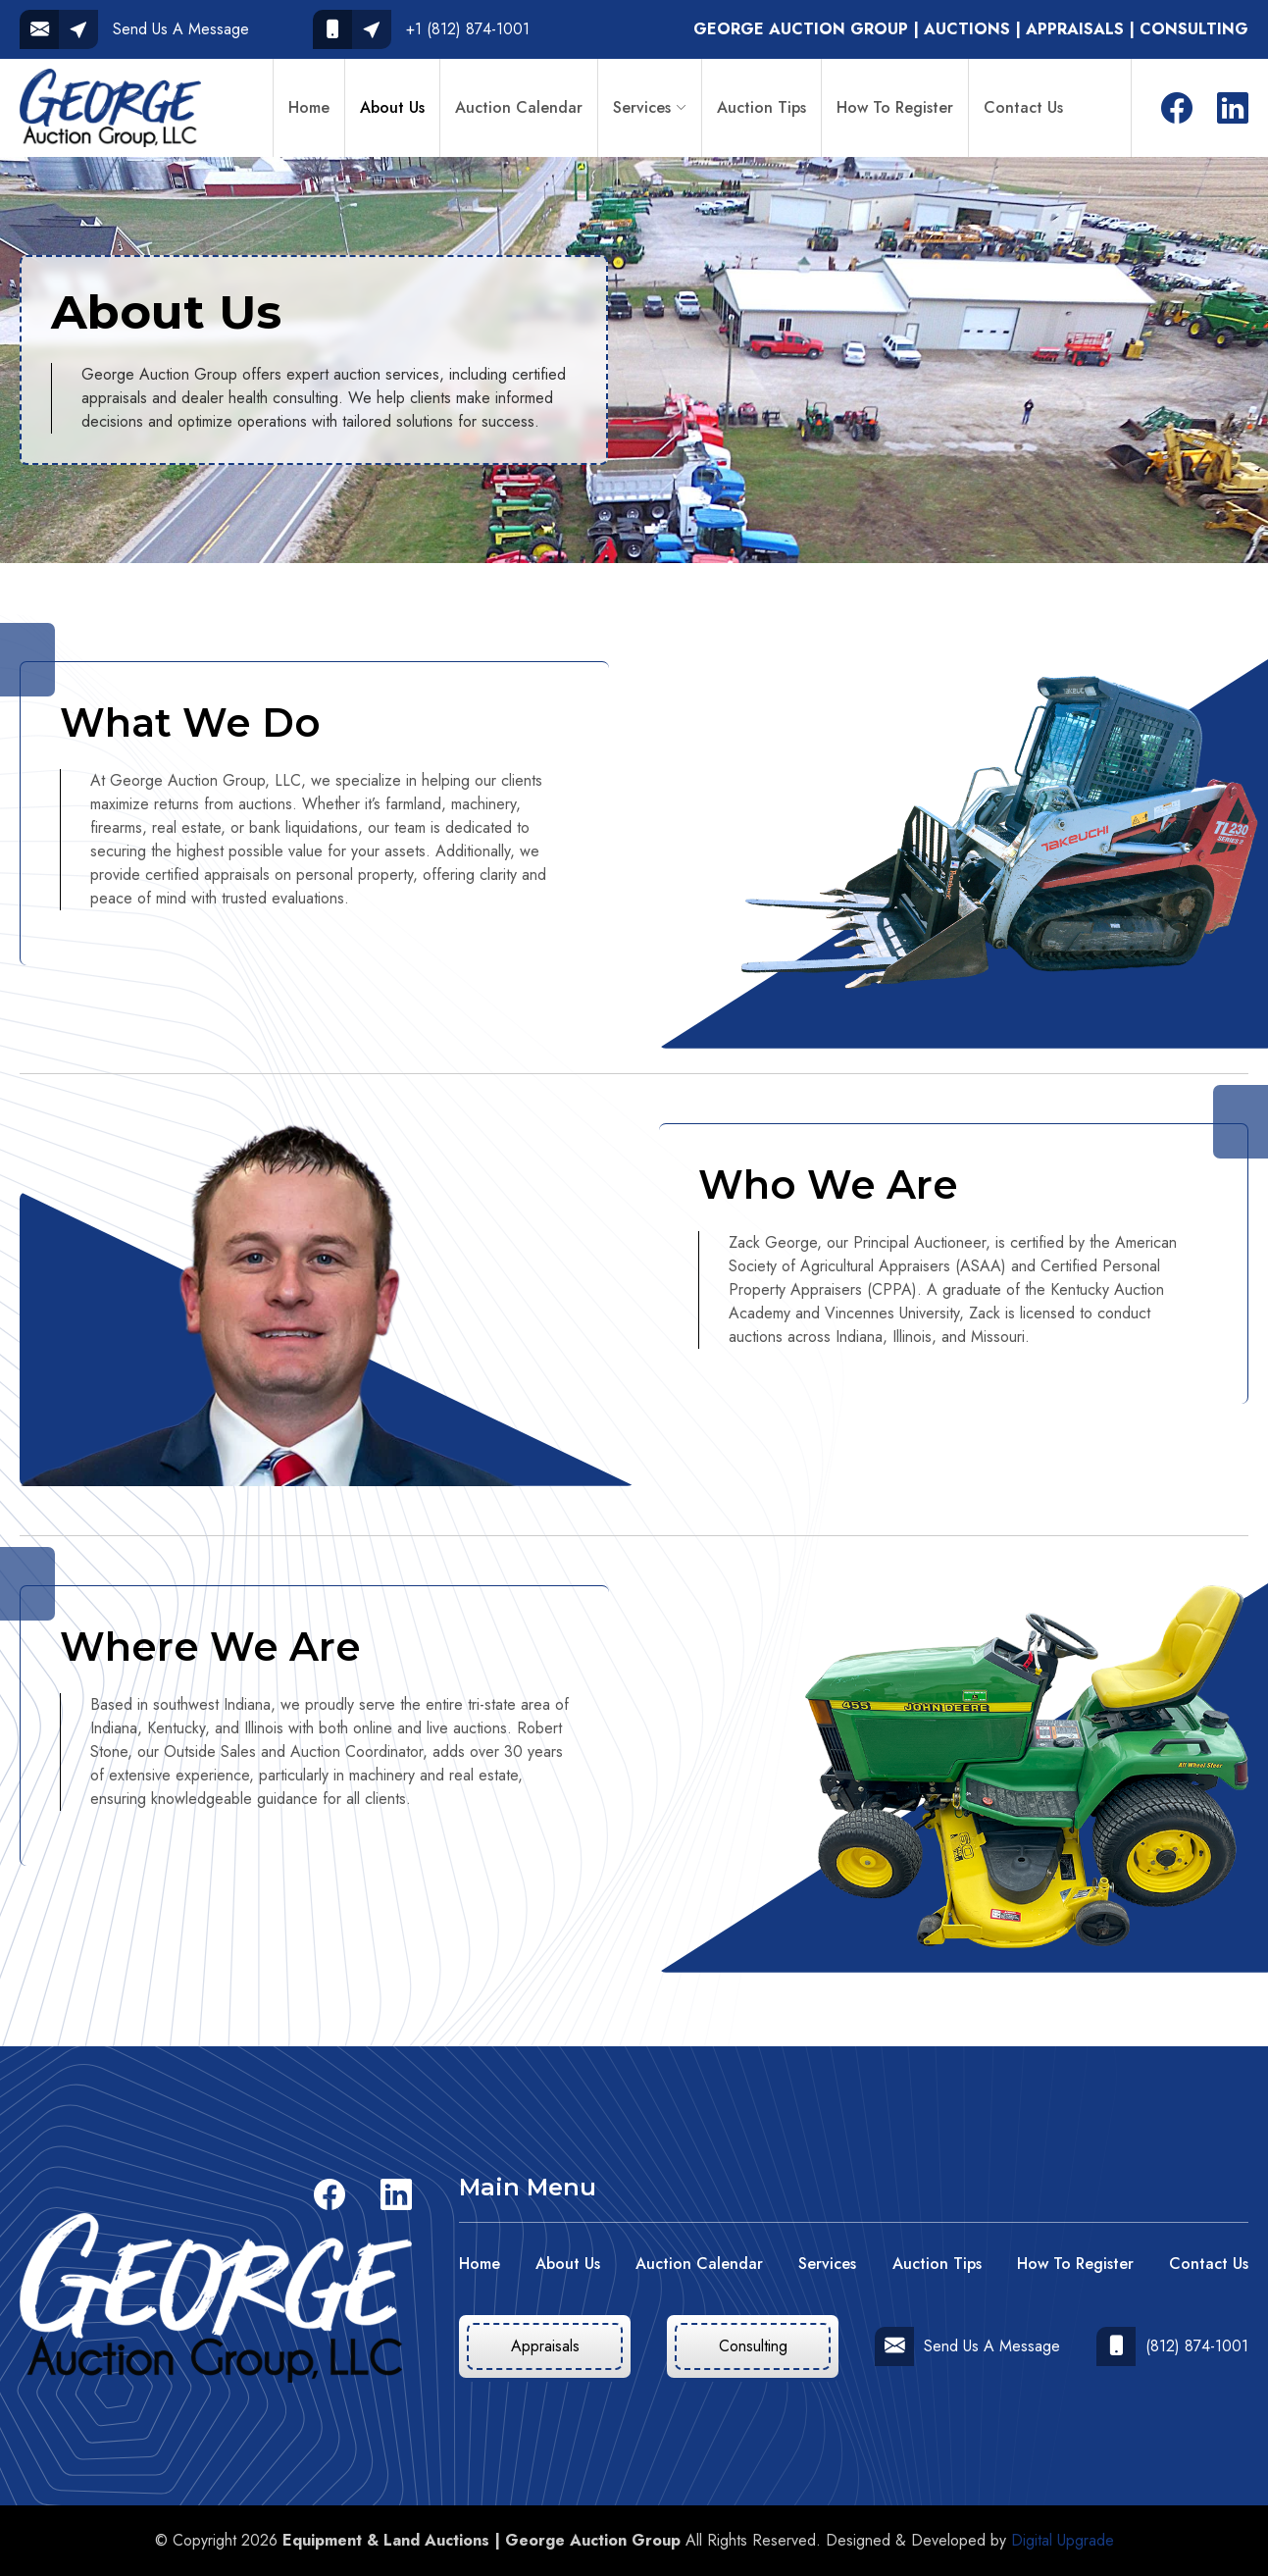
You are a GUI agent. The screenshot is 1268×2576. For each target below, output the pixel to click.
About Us (392, 107)
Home (309, 107)
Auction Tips (761, 107)
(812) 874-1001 (1172, 2346)
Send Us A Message (967, 2346)
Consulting (753, 2346)
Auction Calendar (519, 107)
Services (642, 107)
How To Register (895, 107)
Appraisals (545, 2346)
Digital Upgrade (1062, 2540)
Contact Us (1023, 107)
